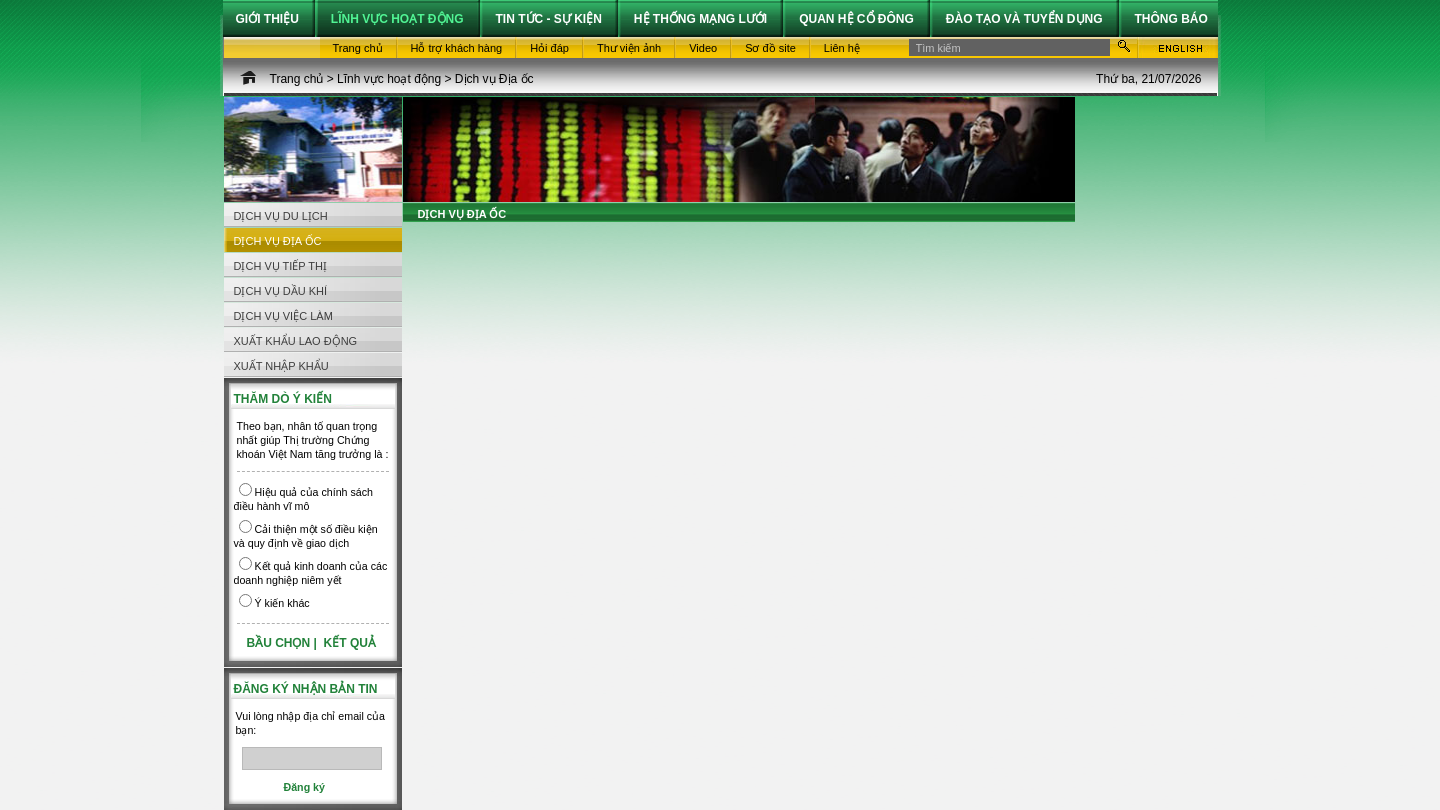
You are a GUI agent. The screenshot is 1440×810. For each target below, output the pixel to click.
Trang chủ (297, 79)
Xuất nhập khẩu (281, 366)
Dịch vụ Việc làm (283, 316)
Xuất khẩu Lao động (296, 341)
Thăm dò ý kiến (283, 399)
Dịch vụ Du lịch (281, 216)
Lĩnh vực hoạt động (389, 79)
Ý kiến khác (282, 603)
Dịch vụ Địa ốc (494, 79)
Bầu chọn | (284, 643)
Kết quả (350, 643)
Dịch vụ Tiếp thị (281, 266)
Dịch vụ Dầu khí (281, 291)
